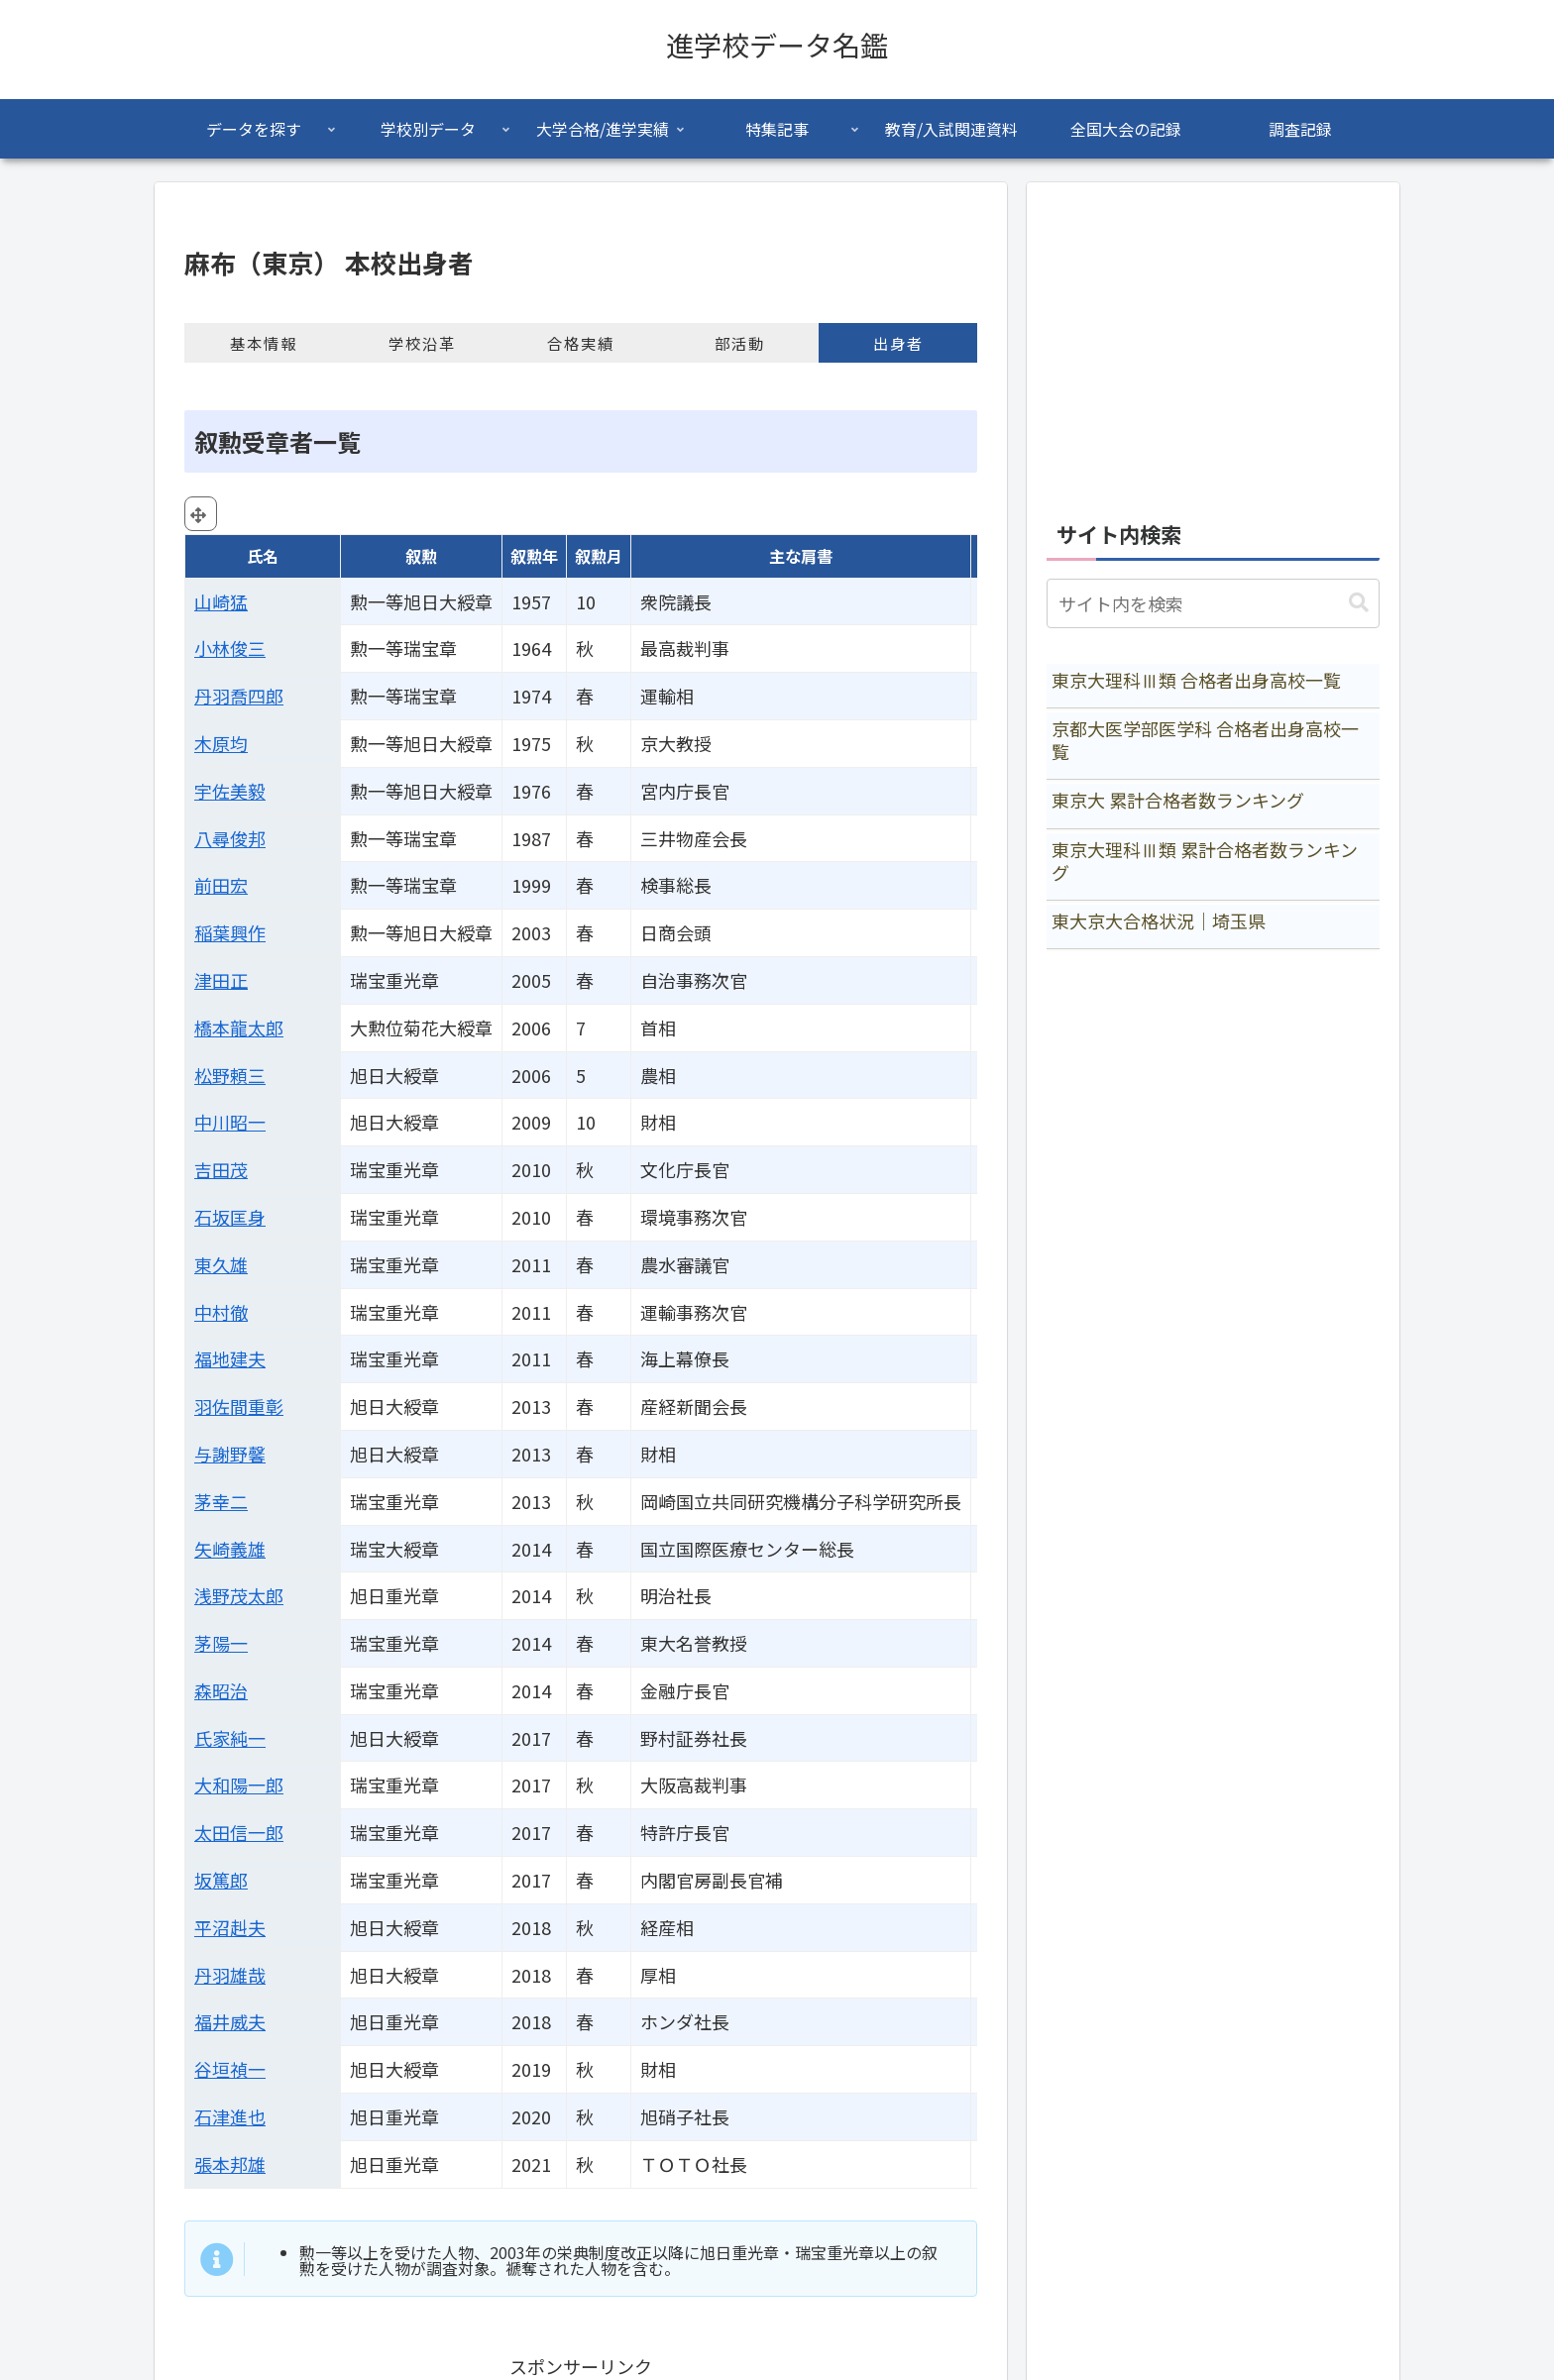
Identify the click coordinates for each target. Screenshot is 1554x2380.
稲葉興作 (230, 932)
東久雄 (221, 1264)
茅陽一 (221, 1643)
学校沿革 (422, 343)
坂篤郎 (221, 1880)
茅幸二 (221, 1501)
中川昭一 (230, 1122)
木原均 (221, 743)
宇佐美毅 (230, 791)
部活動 (740, 343)
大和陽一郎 (238, 1784)
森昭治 (221, 1690)
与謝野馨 (230, 1453)
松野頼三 (230, 1075)
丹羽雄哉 (230, 1975)
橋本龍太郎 (238, 1027)
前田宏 (221, 885)
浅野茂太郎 (238, 1595)
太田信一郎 (238, 1832)
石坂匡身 (230, 1217)
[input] (1213, 603)
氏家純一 (230, 1738)
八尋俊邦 (230, 838)
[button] (1359, 603)
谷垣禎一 (230, 2069)
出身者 (898, 343)
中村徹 (221, 1312)
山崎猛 (221, 601)
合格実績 (580, 343)
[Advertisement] (1213, 341)
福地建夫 (230, 1358)
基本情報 (263, 343)
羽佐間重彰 (238, 1406)
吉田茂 (221, 1169)
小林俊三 (230, 648)
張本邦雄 (230, 2164)
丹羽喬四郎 (238, 695)
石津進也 (230, 2116)
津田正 (221, 980)
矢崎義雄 (230, 1549)
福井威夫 (230, 2021)
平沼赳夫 (230, 1927)
